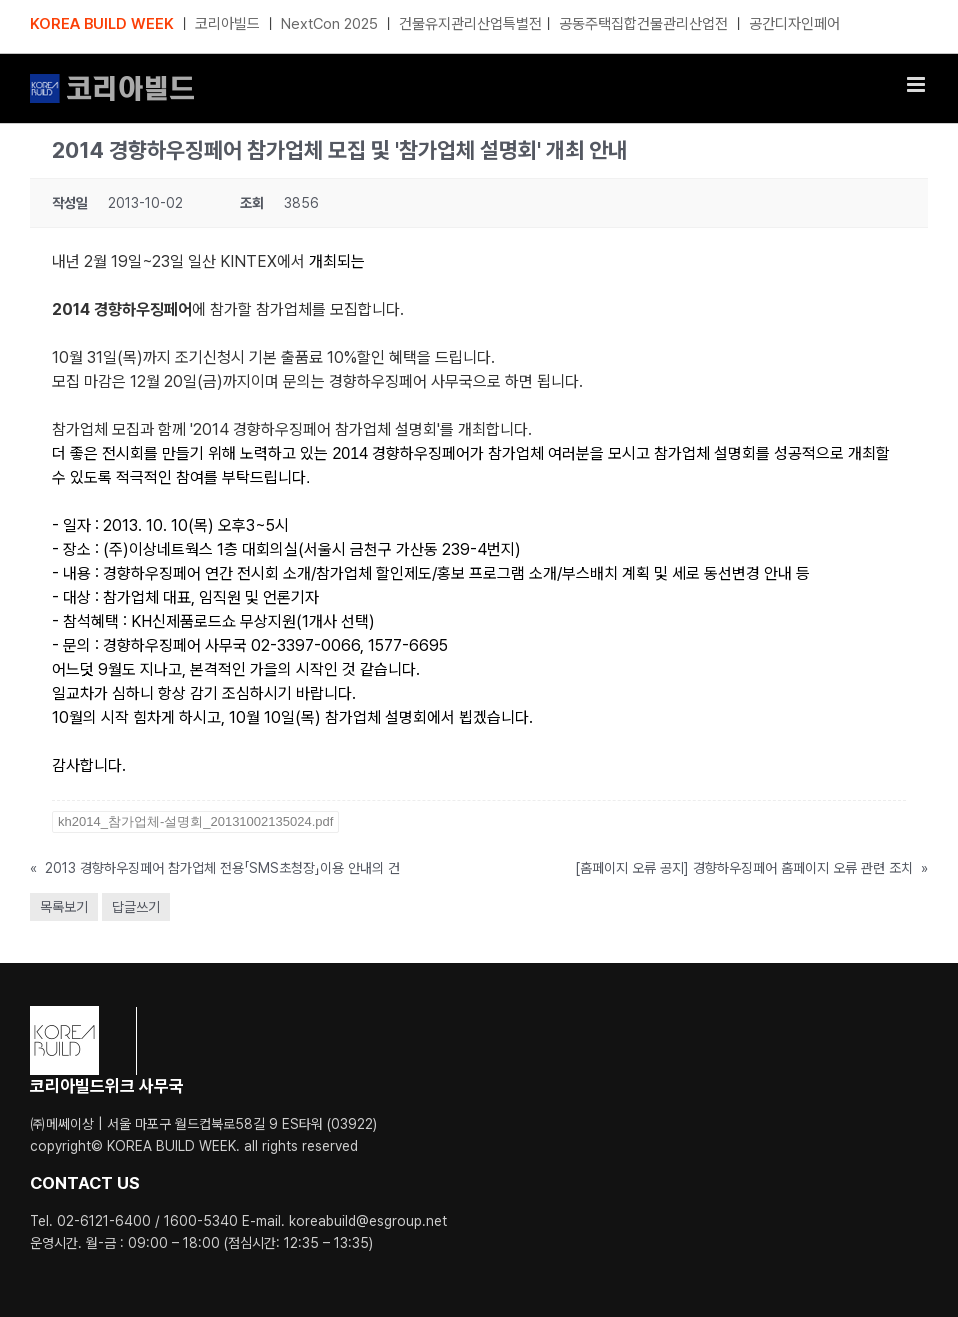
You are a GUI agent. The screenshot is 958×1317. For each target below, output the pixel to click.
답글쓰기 (136, 907)
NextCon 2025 (329, 24)
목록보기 (64, 907)
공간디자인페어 (794, 24)
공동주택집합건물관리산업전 (643, 24)
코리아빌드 (227, 24)
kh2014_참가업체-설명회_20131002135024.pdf (195, 821)
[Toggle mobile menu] (917, 84)
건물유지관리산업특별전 (470, 24)
